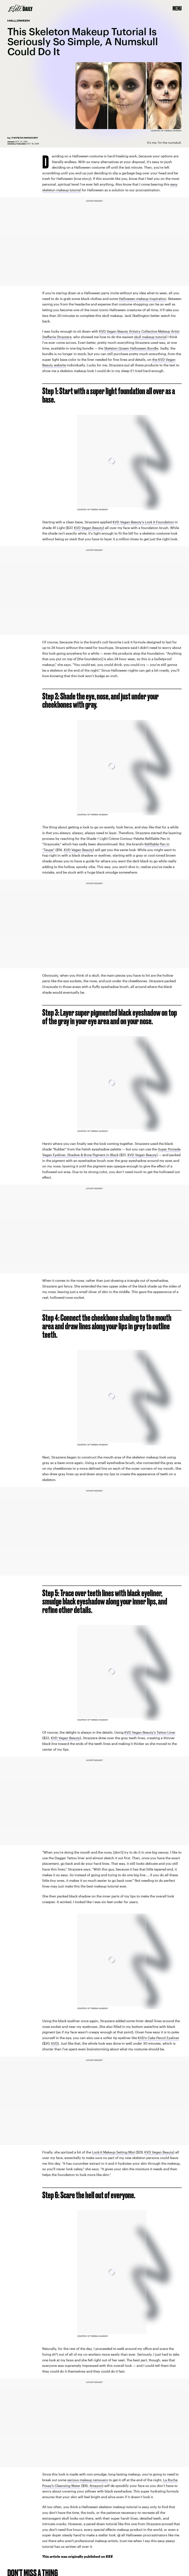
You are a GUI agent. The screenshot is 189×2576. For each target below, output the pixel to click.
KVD (54, 2043)
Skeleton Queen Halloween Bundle (131, 348)
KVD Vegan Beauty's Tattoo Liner (149, 1732)
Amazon (96, 2486)
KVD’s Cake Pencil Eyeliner (158, 2038)
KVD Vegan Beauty (88, 528)
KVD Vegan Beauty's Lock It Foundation (143, 522)
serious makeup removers (87, 2480)
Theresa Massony (24, 138)
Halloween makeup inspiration (142, 299)
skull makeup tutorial (150, 337)
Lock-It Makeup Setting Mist (113, 2152)
